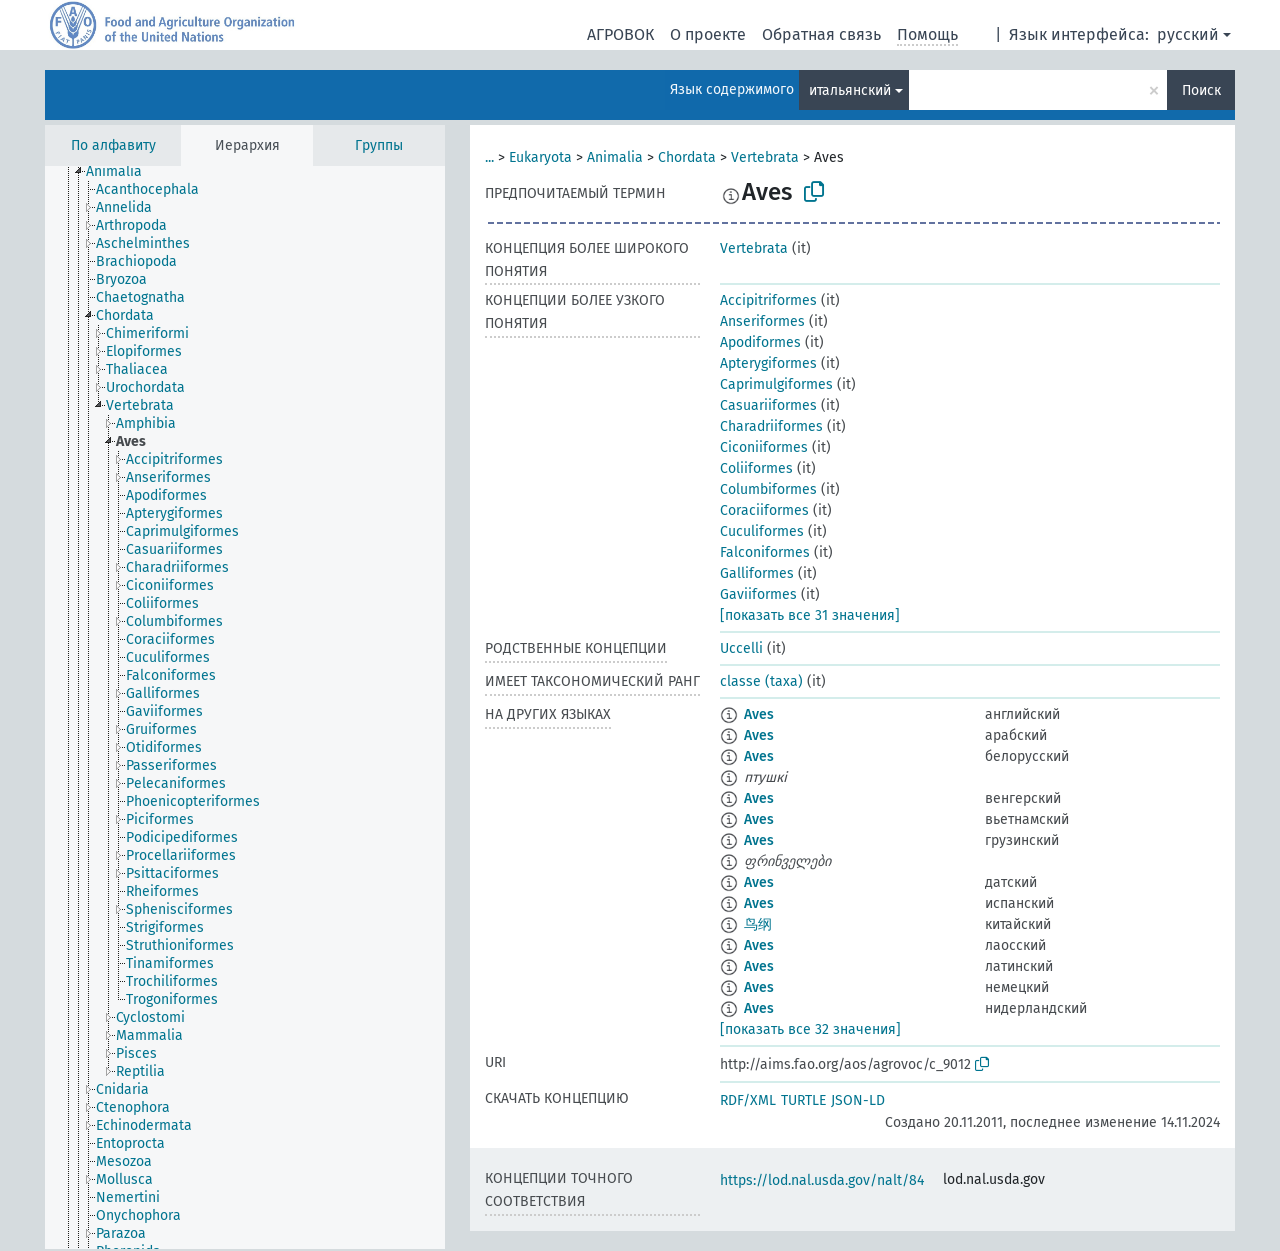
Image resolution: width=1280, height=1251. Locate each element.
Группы (379, 145)
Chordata (687, 157)
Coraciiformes (764, 510)
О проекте (708, 34)
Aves (759, 714)
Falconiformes (765, 552)
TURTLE (803, 1100)
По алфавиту (113, 145)
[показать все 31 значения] (810, 615)
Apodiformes (760, 342)
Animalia (615, 157)
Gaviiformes (758, 594)
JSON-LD (858, 1100)
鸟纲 (758, 924)
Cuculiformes (762, 531)
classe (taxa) (761, 681)
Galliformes (757, 573)
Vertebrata (765, 157)
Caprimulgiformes (776, 384)
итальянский (850, 90)
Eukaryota (540, 157)
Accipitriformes (768, 300)
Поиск (1201, 90)
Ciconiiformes (764, 447)
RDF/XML (748, 1100)
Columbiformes (768, 489)
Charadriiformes (771, 426)
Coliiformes (756, 468)
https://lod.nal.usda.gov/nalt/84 (822, 1180)
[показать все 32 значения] (810, 1029)
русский (1188, 34)
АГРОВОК (620, 34)
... (489, 157)
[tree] (245, 707)
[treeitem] (122, 172)
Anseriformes (762, 321)
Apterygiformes (768, 363)
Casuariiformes (768, 405)
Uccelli (741, 648)
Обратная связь (821, 34)
